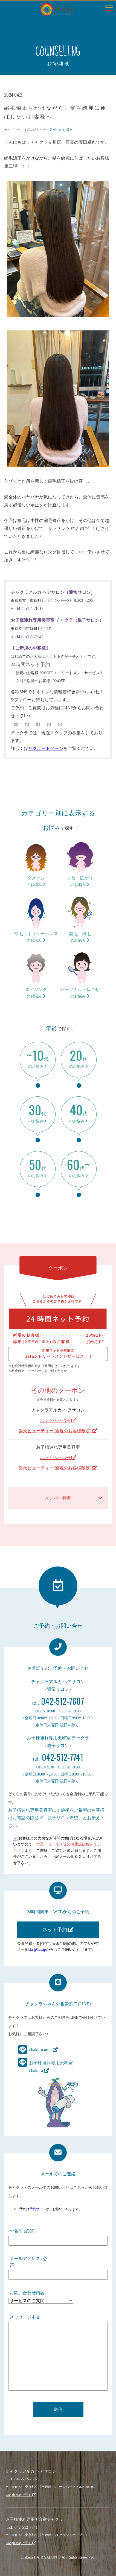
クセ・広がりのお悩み (55, 130)
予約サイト (38, 2209)
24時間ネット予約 (30, 664)
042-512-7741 (30, 636)
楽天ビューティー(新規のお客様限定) (58, 1430)
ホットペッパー (58, 1420)
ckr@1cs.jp (37, 1949)
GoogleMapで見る (21, 2495)
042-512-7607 (30, 608)
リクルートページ (45, 748)
